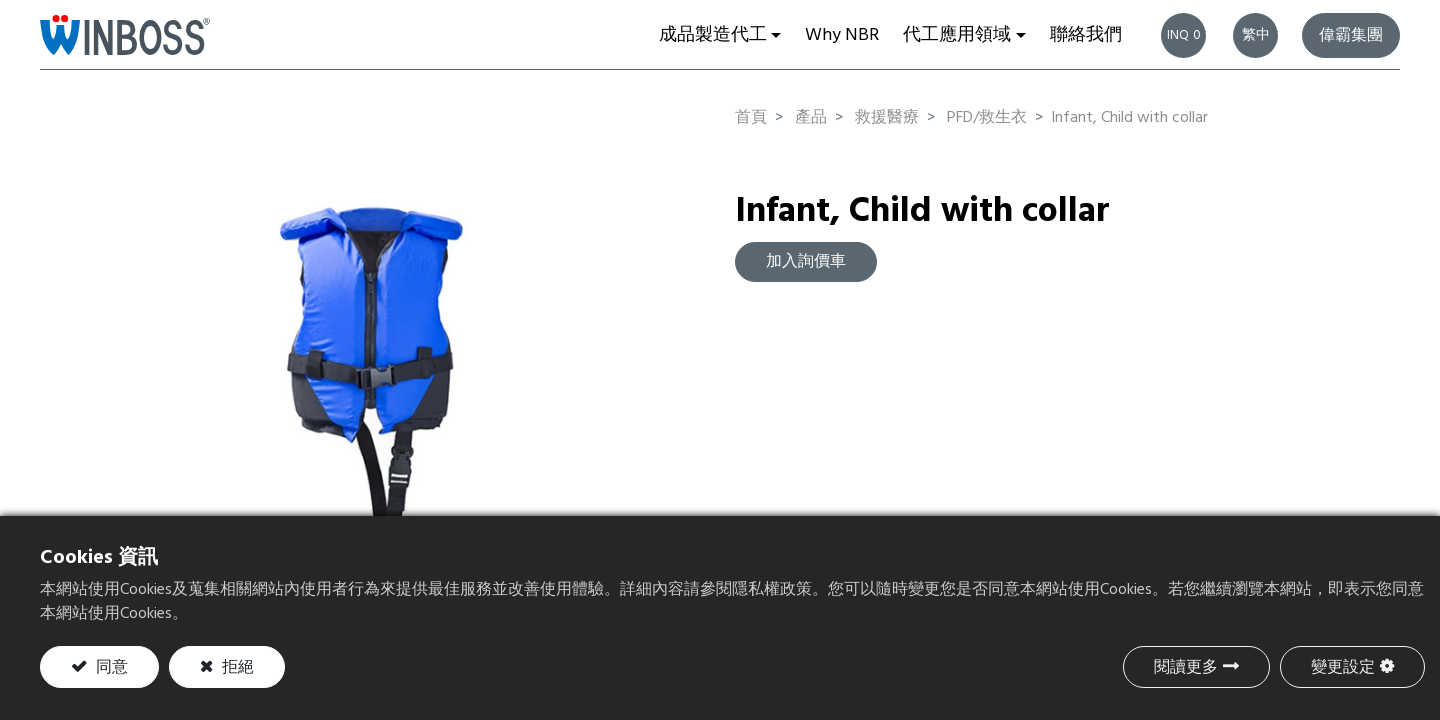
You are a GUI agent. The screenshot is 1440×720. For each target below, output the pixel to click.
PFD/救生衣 (987, 118)
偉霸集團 (1351, 36)
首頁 (751, 118)
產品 (811, 118)
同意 (110, 668)
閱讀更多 (1186, 668)
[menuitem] (842, 35)
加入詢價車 (806, 262)
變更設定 (1343, 668)
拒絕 (236, 668)
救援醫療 (887, 118)
